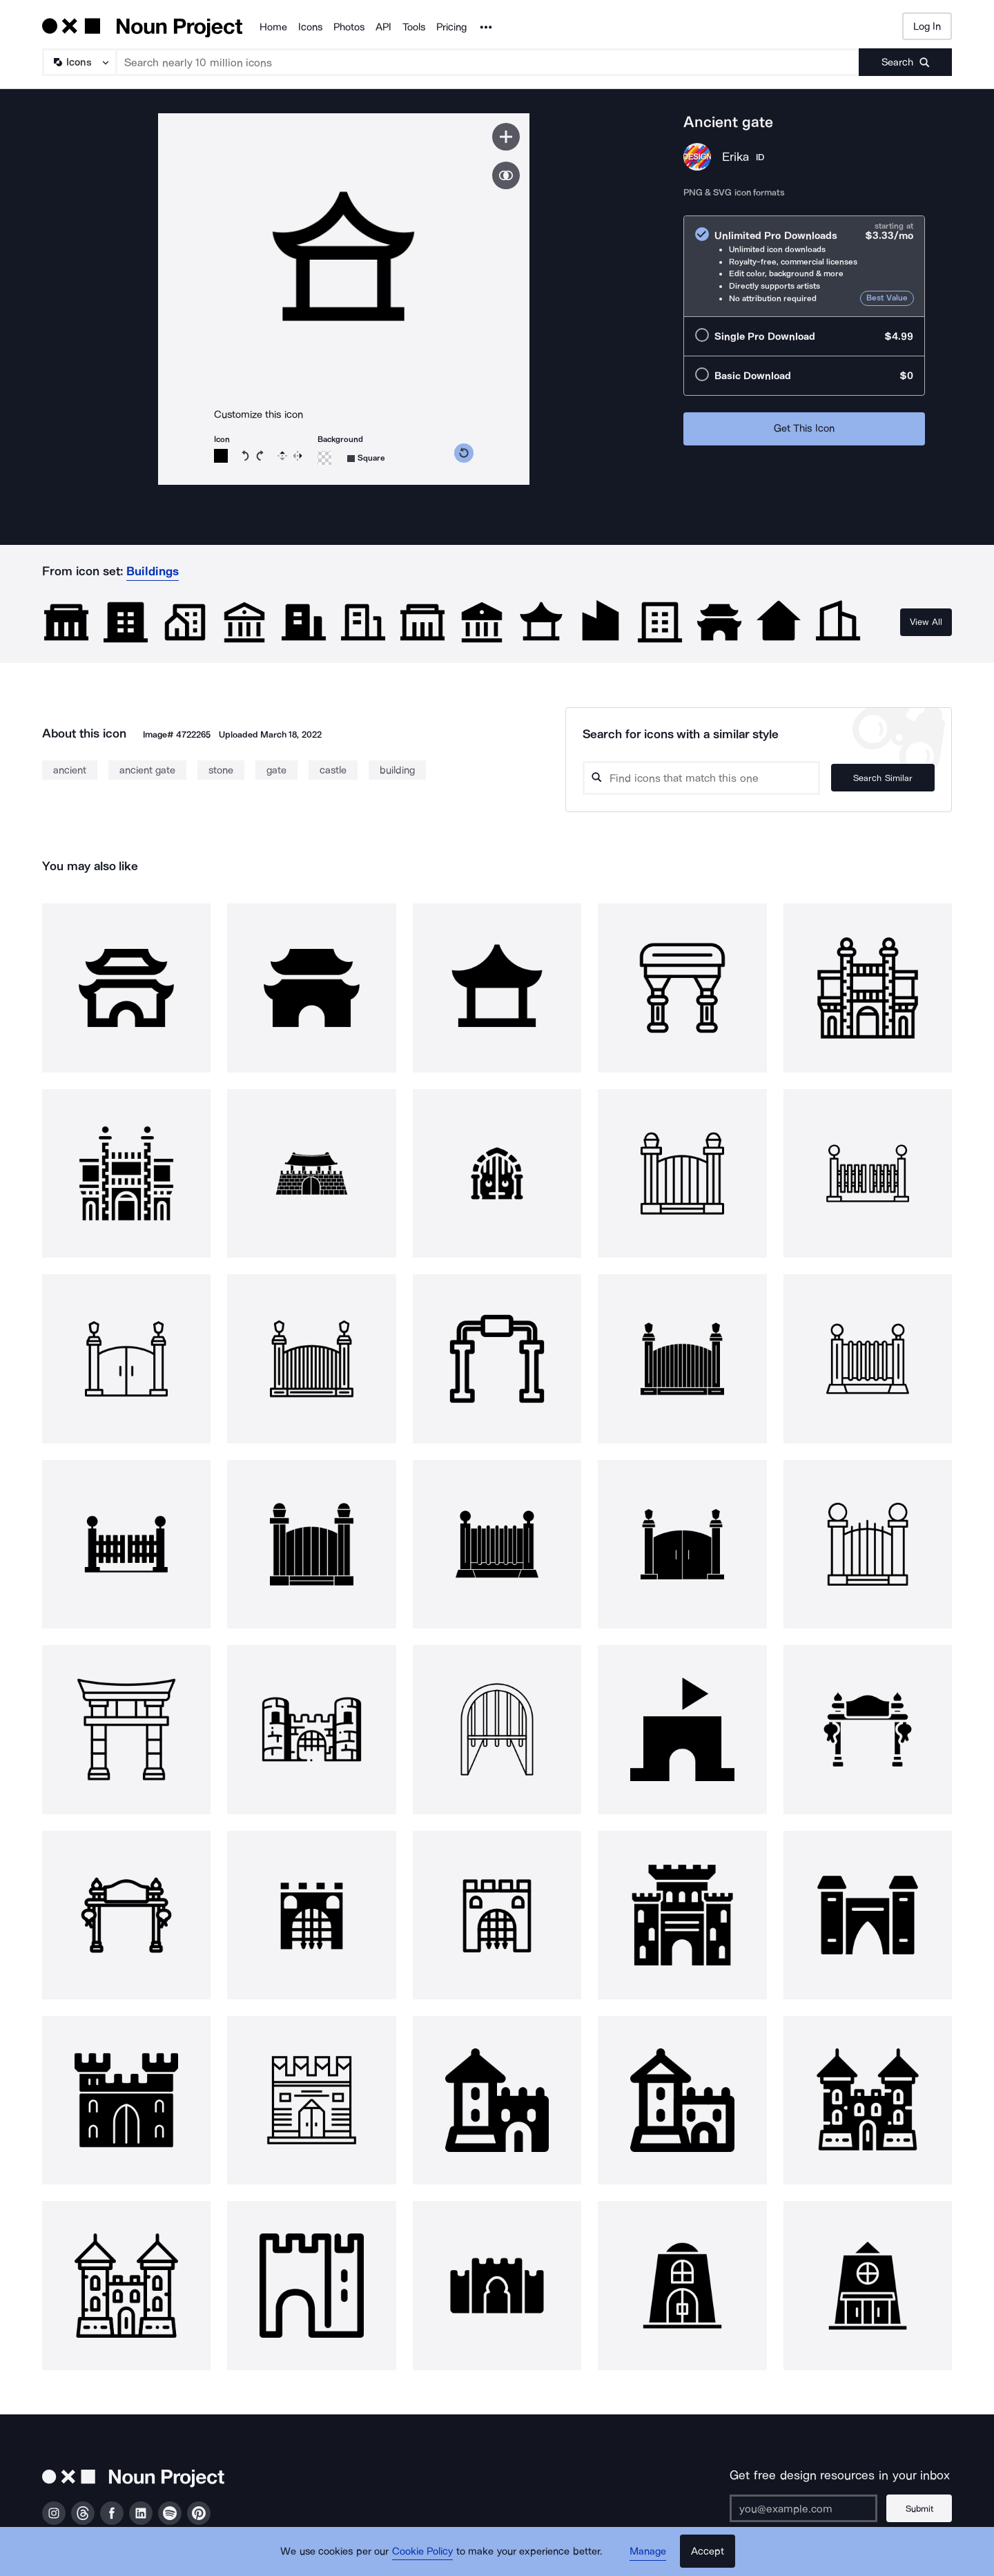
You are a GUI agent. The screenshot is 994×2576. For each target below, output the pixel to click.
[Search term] (488, 62)
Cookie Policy (423, 2552)
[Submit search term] (905, 62)
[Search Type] (78, 62)
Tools (413, 27)
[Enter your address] (803, 2508)
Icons (310, 27)
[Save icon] (506, 137)
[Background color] (324, 457)
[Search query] (701, 778)
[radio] (804, 266)
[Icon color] (220, 455)
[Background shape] (366, 458)
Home (273, 27)
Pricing (451, 27)
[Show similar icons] (506, 175)
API (383, 27)
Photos (348, 27)
